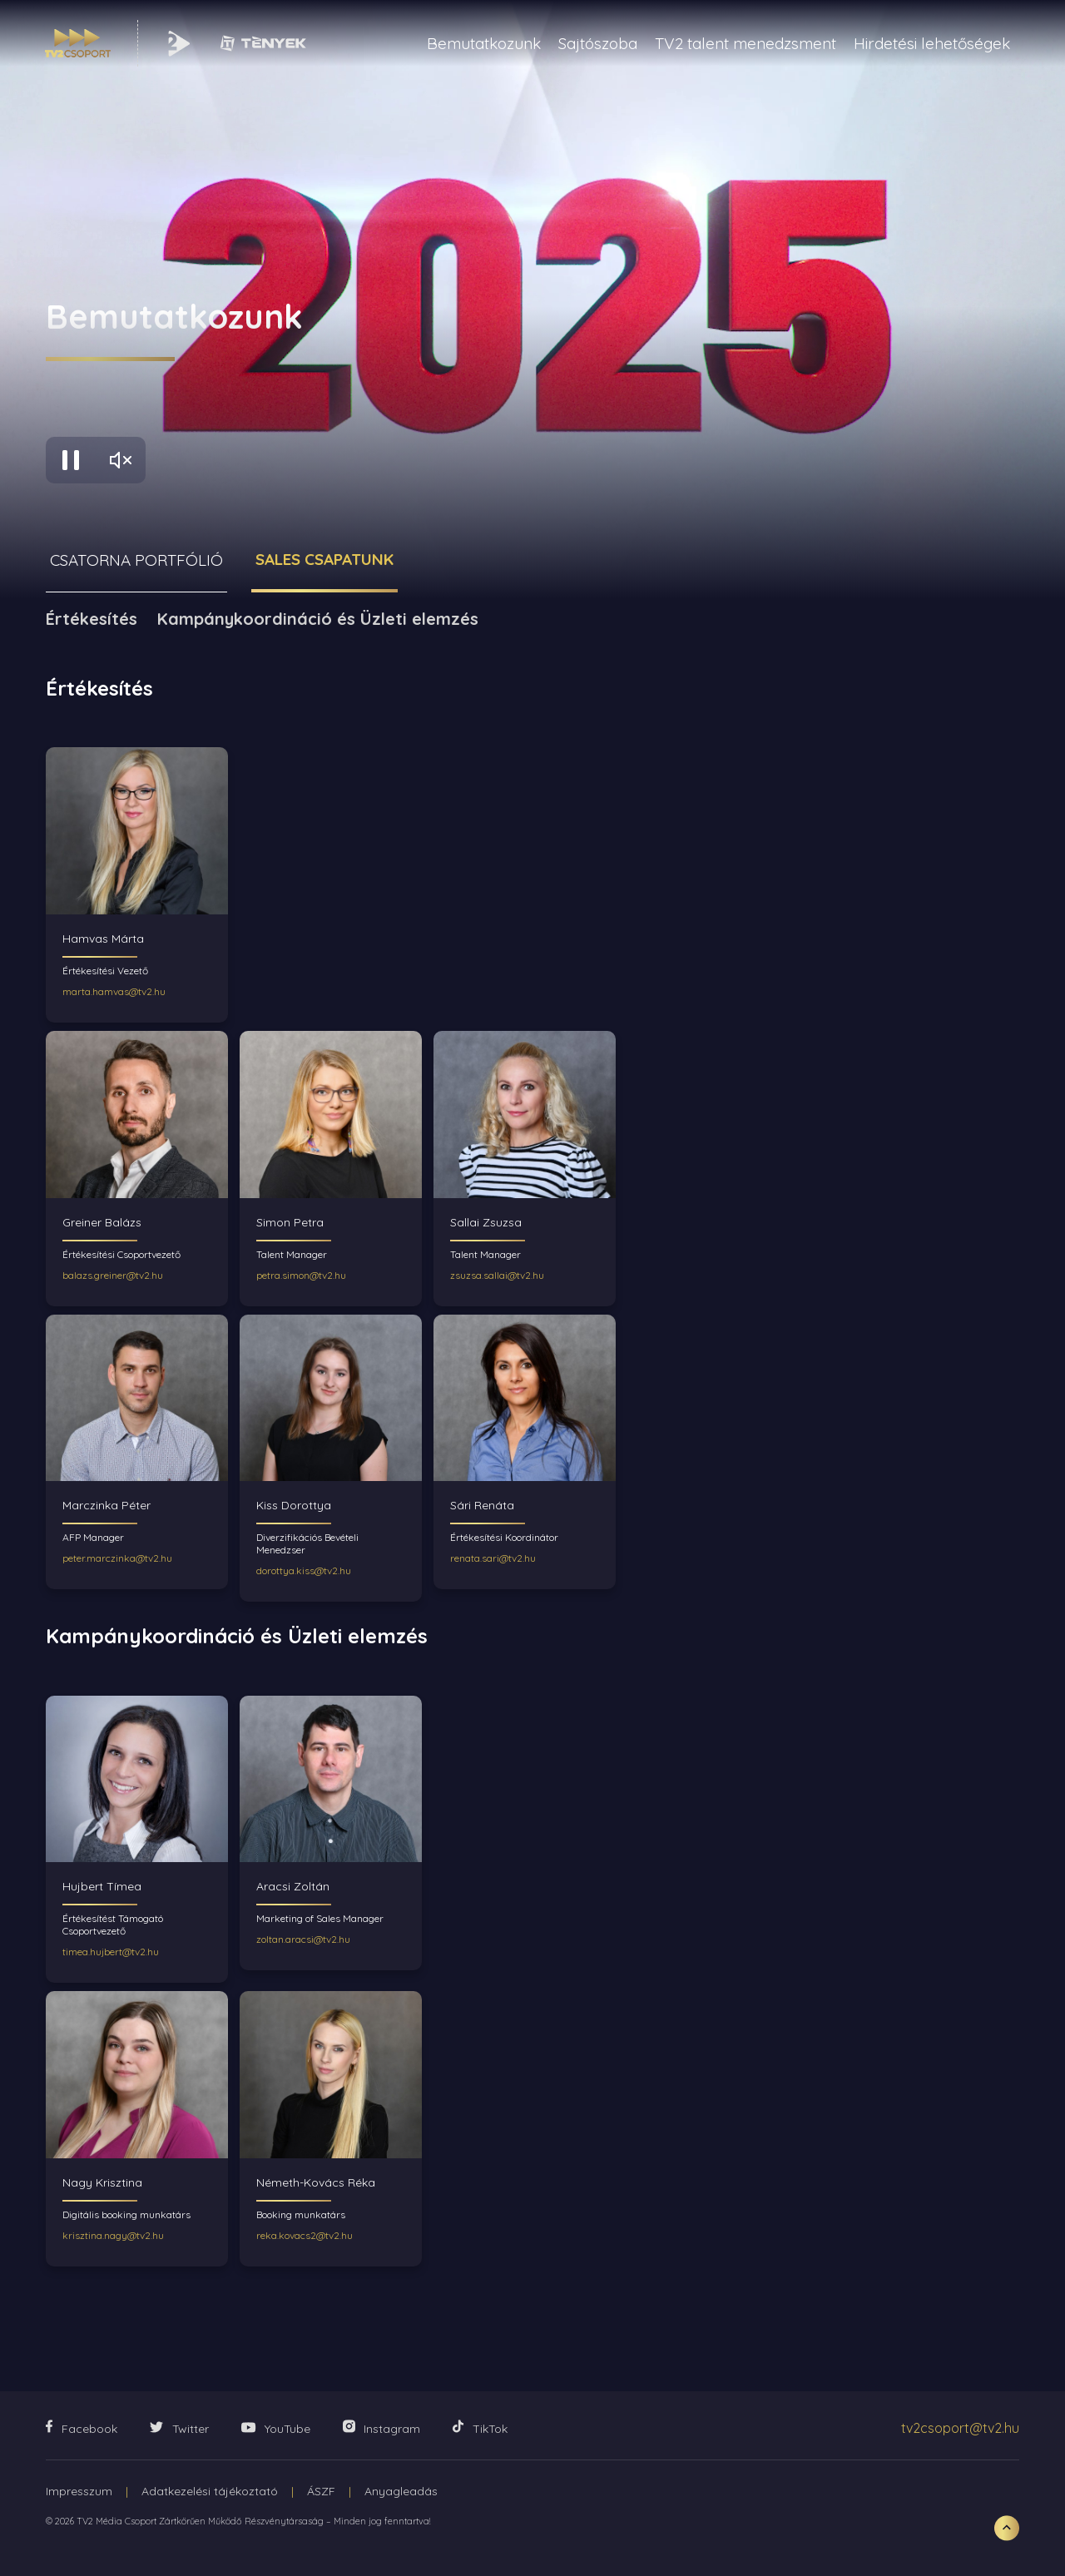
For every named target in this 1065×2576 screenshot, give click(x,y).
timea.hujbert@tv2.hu (110, 1951)
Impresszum (79, 2491)
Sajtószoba (597, 43)
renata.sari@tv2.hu (493, 1558)
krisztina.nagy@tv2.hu (113, 2235)
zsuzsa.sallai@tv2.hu (497, 1275)
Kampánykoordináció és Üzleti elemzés (317, 618)
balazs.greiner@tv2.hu (112, 1275)
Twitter (179, 2428)
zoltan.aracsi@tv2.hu (303, 1939)
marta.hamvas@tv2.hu (114, 991)
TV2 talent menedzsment (745, 43)
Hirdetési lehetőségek (932, 43)
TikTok (480, 2428)
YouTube (275, 2428)
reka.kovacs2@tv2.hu (304, 2235)
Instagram (381, 2428)
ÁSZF (321, 2491)
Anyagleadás (401, 2491)
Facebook (81, 2428)
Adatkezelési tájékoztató (209, 2491)
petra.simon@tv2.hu (301, 1275)
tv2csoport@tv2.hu (960, 2428)
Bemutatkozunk (484, 43)
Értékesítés (91, 618)
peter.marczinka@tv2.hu (117, 1558)
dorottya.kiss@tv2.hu (303, 1570)
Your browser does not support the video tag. (532, 299)
